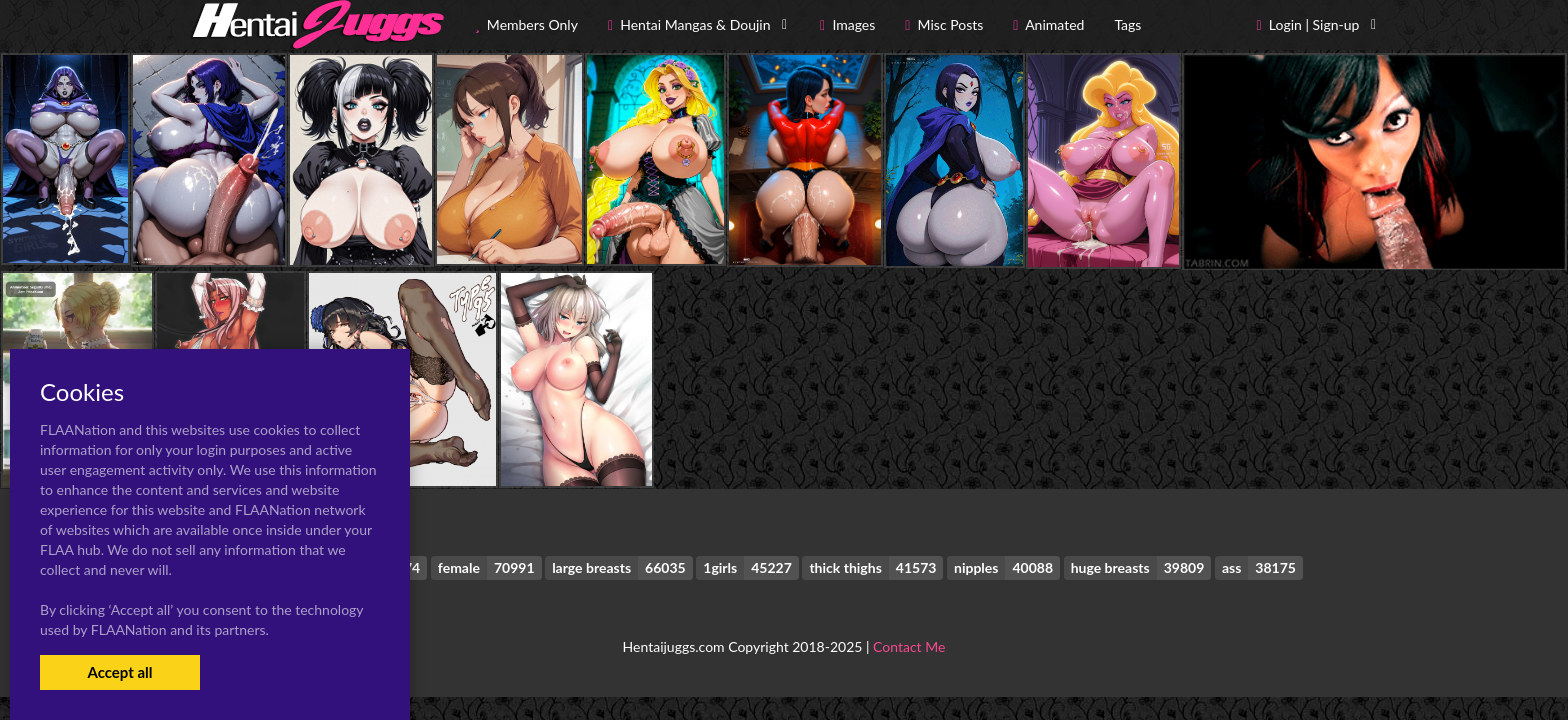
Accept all (119, 672)
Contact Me (909, 646)
